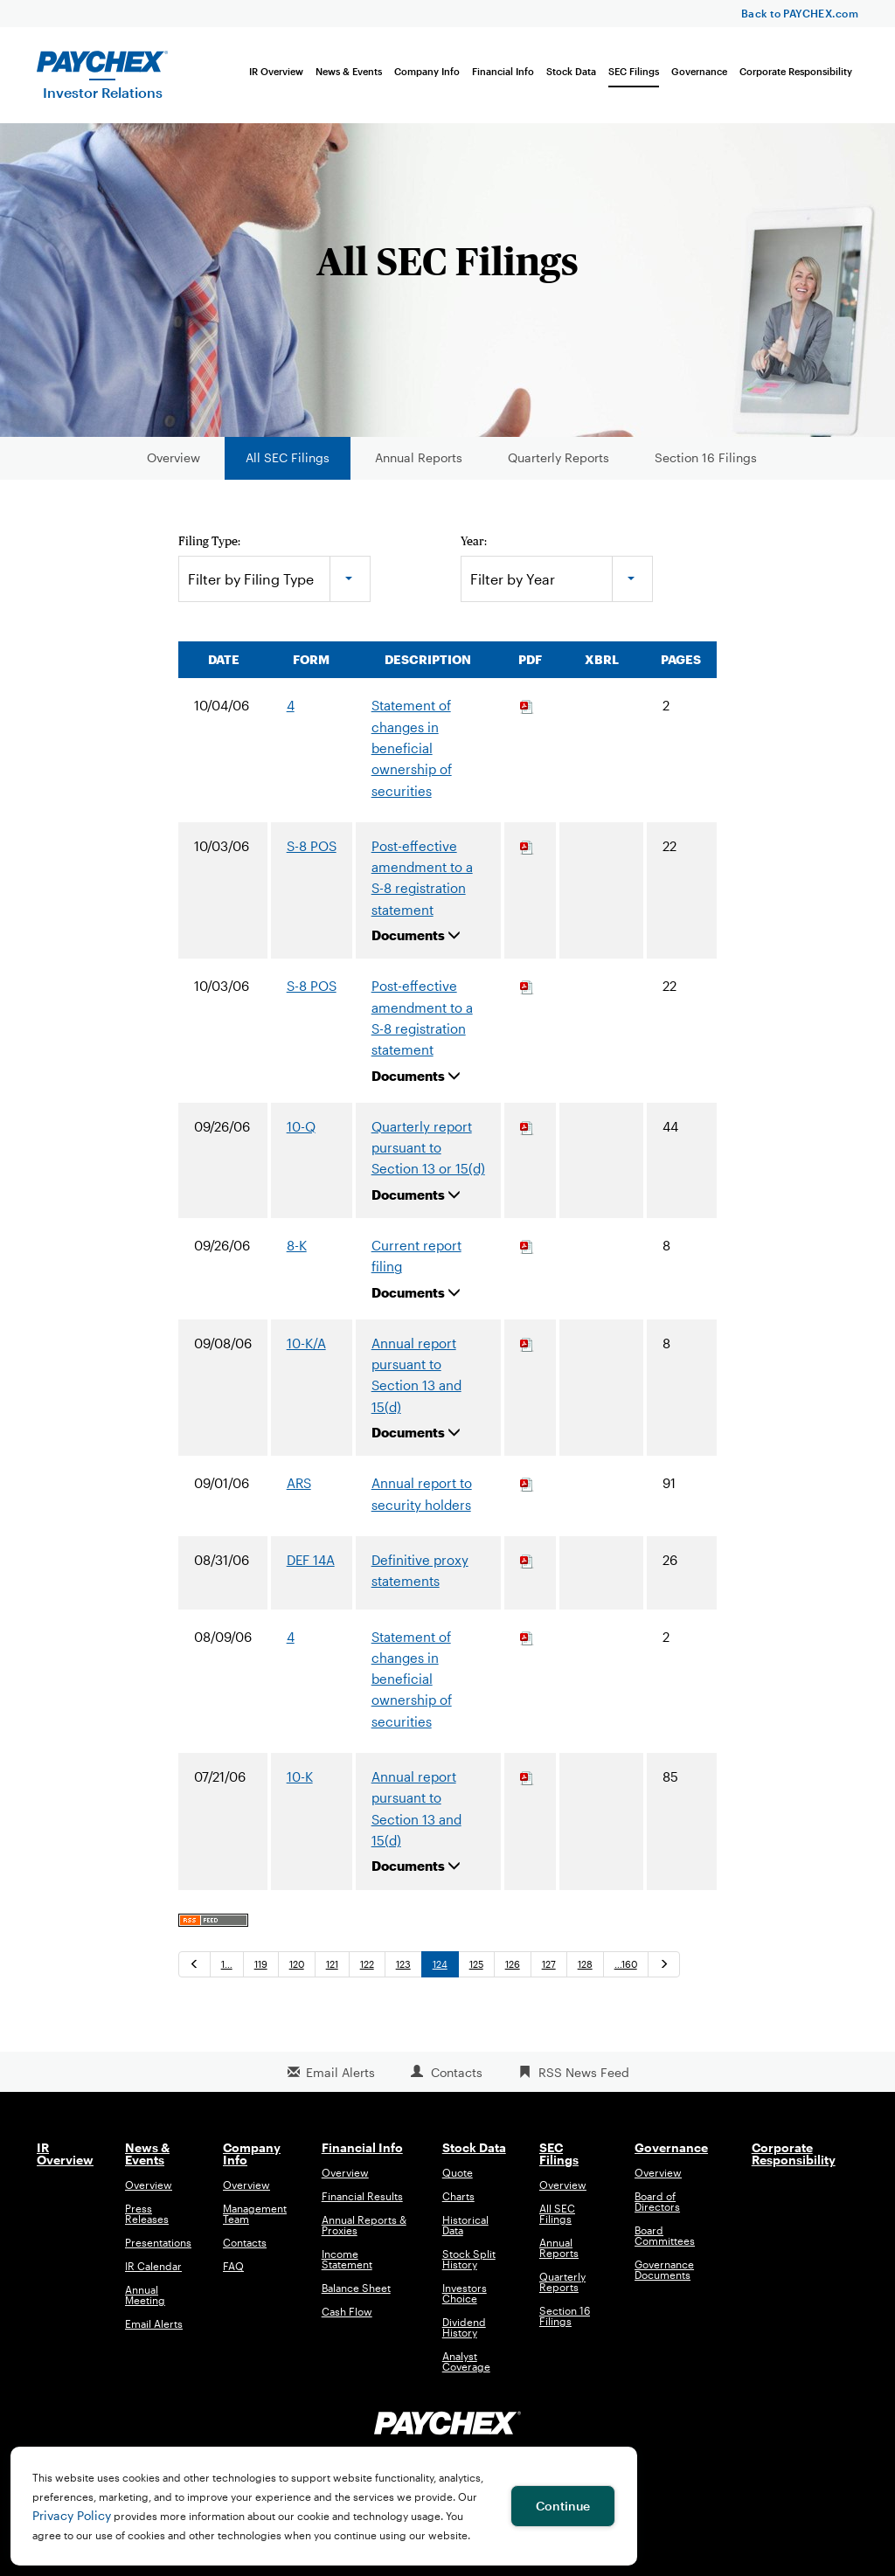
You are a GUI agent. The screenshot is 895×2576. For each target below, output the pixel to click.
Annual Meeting (145, 2294)
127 (549, 1964)
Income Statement (347, 2258)
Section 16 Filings (706, 457)
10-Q (301, 1126)
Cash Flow (347, 2311)
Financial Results (362, 2196)
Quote (457, 2172)
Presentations (158, 2242)
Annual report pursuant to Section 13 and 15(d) (416, 1375)
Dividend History (464, 2327)
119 (260, 1964)
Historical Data (465, 2224)
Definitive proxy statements (419, 1570)
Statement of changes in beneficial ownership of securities (411, 747)
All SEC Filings (288, 457)
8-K (297, 1245)
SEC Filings (633, 71)
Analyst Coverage (466, 2361)
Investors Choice (464, 2293)
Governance (699, 71)
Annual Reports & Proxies (364, 2224)
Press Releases (147, 2213)
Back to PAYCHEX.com (799, 13)
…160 (625, 1964)
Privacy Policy (71, 2515)
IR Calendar (153, 2266)
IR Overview (276, 71)
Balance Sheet (356, 2288)
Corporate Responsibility (795, 71)
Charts (458, 2196)
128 (585, 1964)
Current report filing (416, 1255)
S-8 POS (311, 846)
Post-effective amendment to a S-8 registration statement (422, 878)
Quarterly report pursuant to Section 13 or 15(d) (428, 1147)
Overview (173, 457)
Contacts (456, 2072)
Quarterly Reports (558, 457)
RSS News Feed (583, 2072)
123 (403, 1964)
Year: (474, 541)
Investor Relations (103, 92)
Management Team (255, 2213)
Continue (563, 2505)
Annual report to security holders (421, 1493)
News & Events (349, 71)
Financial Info (503, 71)
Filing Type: (209, 541)
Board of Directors (657, 2201)
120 (296, 1964)
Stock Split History (469, 2258)
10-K (300, 1776)
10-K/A (306, 1343)
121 (332, 1964)
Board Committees (665, 2235)
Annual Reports (418, 457)
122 (367, 1964)
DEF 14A (311, 1560)
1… (226, 1964)
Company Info (427, 71)
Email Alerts (340, 2072)
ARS (299, 1483)
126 (512, 1964)
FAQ (233, 2266)
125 (476, 1964)
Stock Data (571, 71)
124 (440, 1964)
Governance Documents (664, 2269)
